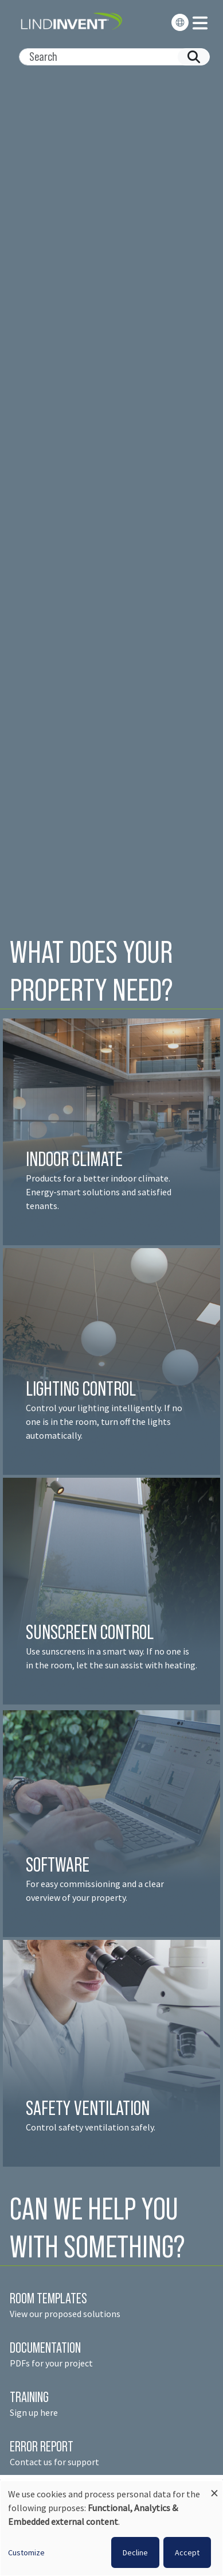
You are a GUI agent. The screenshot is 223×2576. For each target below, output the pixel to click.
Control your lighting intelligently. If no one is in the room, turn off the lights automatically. (104, 1421)
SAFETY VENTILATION (88, 2108)
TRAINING (29, 2397)
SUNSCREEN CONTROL (90, 1632)
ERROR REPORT (41, 2446)
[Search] (110, 56)
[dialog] (111, 2528)
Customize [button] (26, 2552)
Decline (135, 2552)
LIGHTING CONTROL (81, 1388)
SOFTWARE (57, 1864)
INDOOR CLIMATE (76, 1159)
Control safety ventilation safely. (90, 2127)
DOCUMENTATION (45, 2347)
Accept (187, 2552)
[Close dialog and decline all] (214, 2488)
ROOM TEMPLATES (48, 2298)
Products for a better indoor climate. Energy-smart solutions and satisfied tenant (98, 1191)
